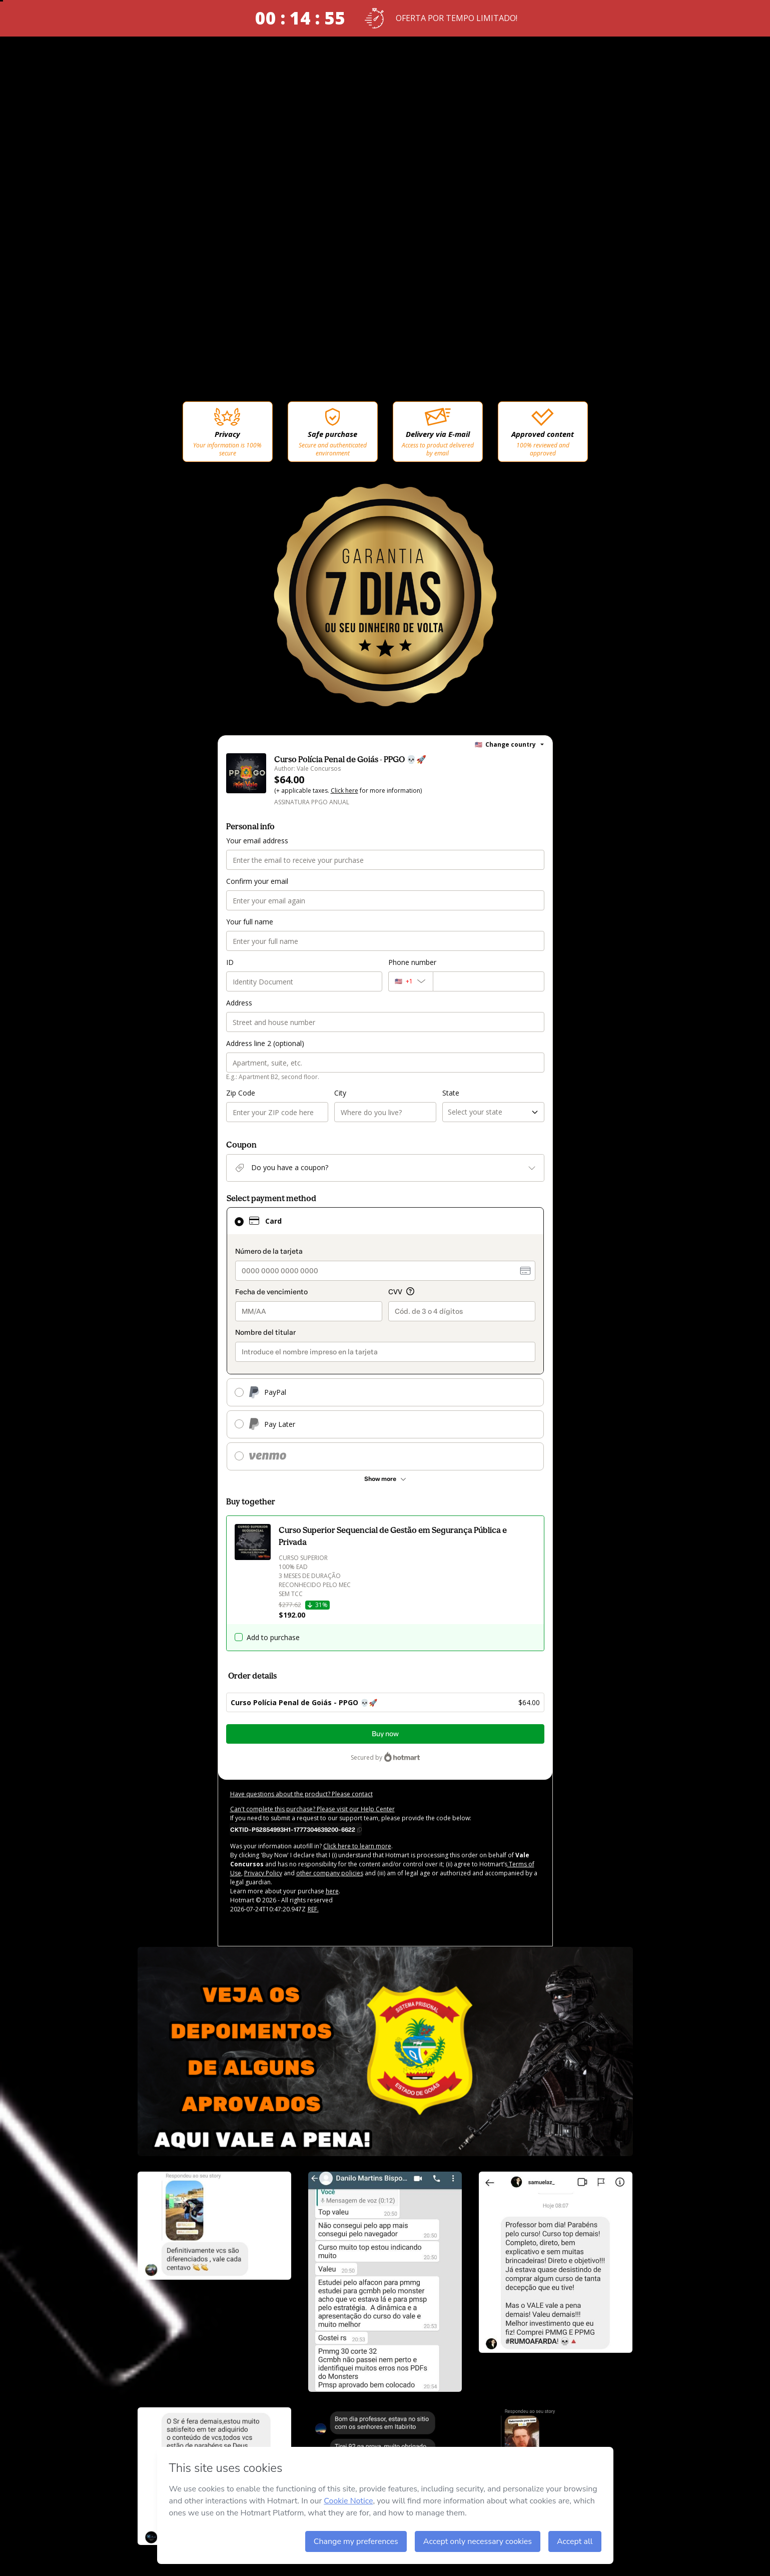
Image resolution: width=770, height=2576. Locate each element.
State (450, 1093)
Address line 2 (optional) (265, 1043)
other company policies (329, 1873)
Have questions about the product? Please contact (301, 1794)
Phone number (412, 962)
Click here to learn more (357, 1846)
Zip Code (240, 1093)
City (340, 1093)
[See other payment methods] (385, 1478)
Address (239, 1002)
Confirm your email (257, 881)
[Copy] (296, 1829)
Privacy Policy (263, 1873)
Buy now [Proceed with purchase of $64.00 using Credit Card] (385, 1734)
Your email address (257, 840)
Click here (344, 790)
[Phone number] (488, 981)
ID (230, 962)
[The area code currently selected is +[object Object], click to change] (410, 981)
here (332, 1891)
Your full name (249, 921)
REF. (313, 1909)
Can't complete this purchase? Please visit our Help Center (312, 1809)
